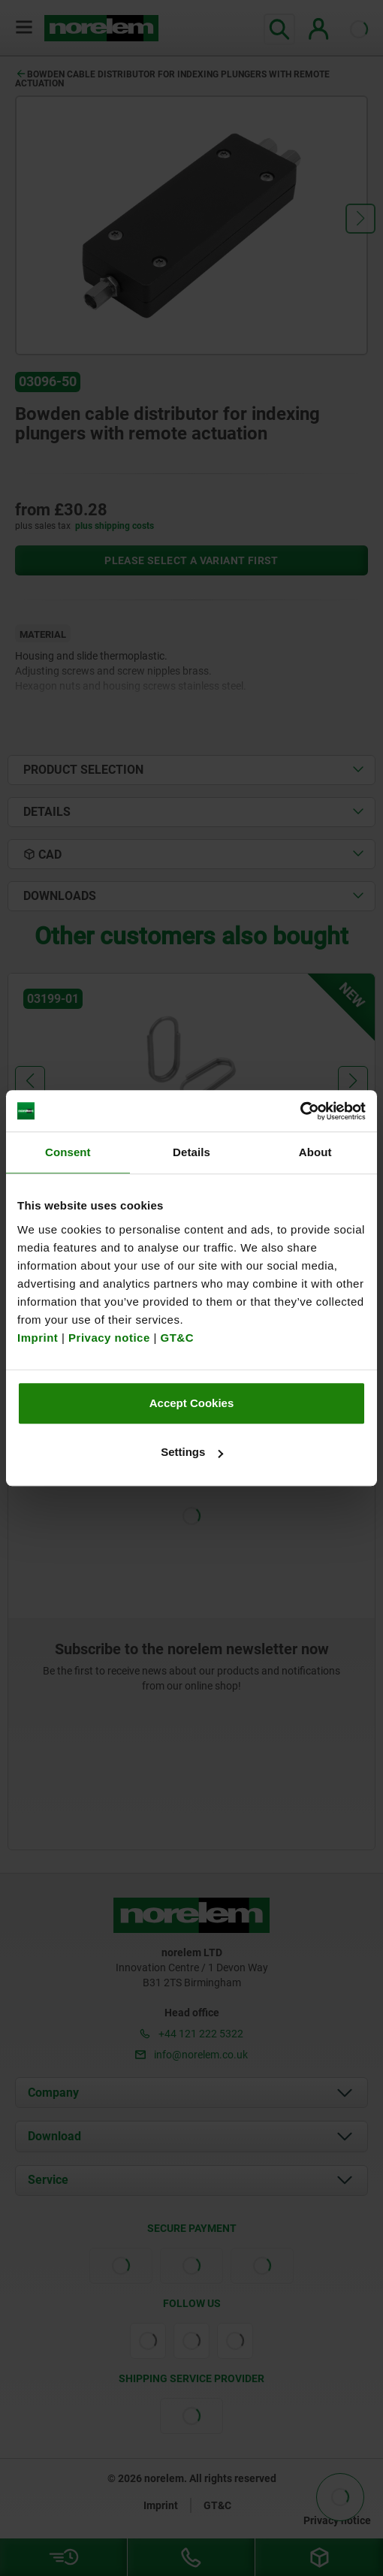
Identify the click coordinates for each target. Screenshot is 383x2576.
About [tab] (315, 1152)
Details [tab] (191, 1152)
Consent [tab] (68, 1152)
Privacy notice (109, 1337)
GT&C (178, 1337)
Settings (192, 1451)
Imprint (37, 1337)
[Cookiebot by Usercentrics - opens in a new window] (300, 1111)
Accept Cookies (191, 1403)
